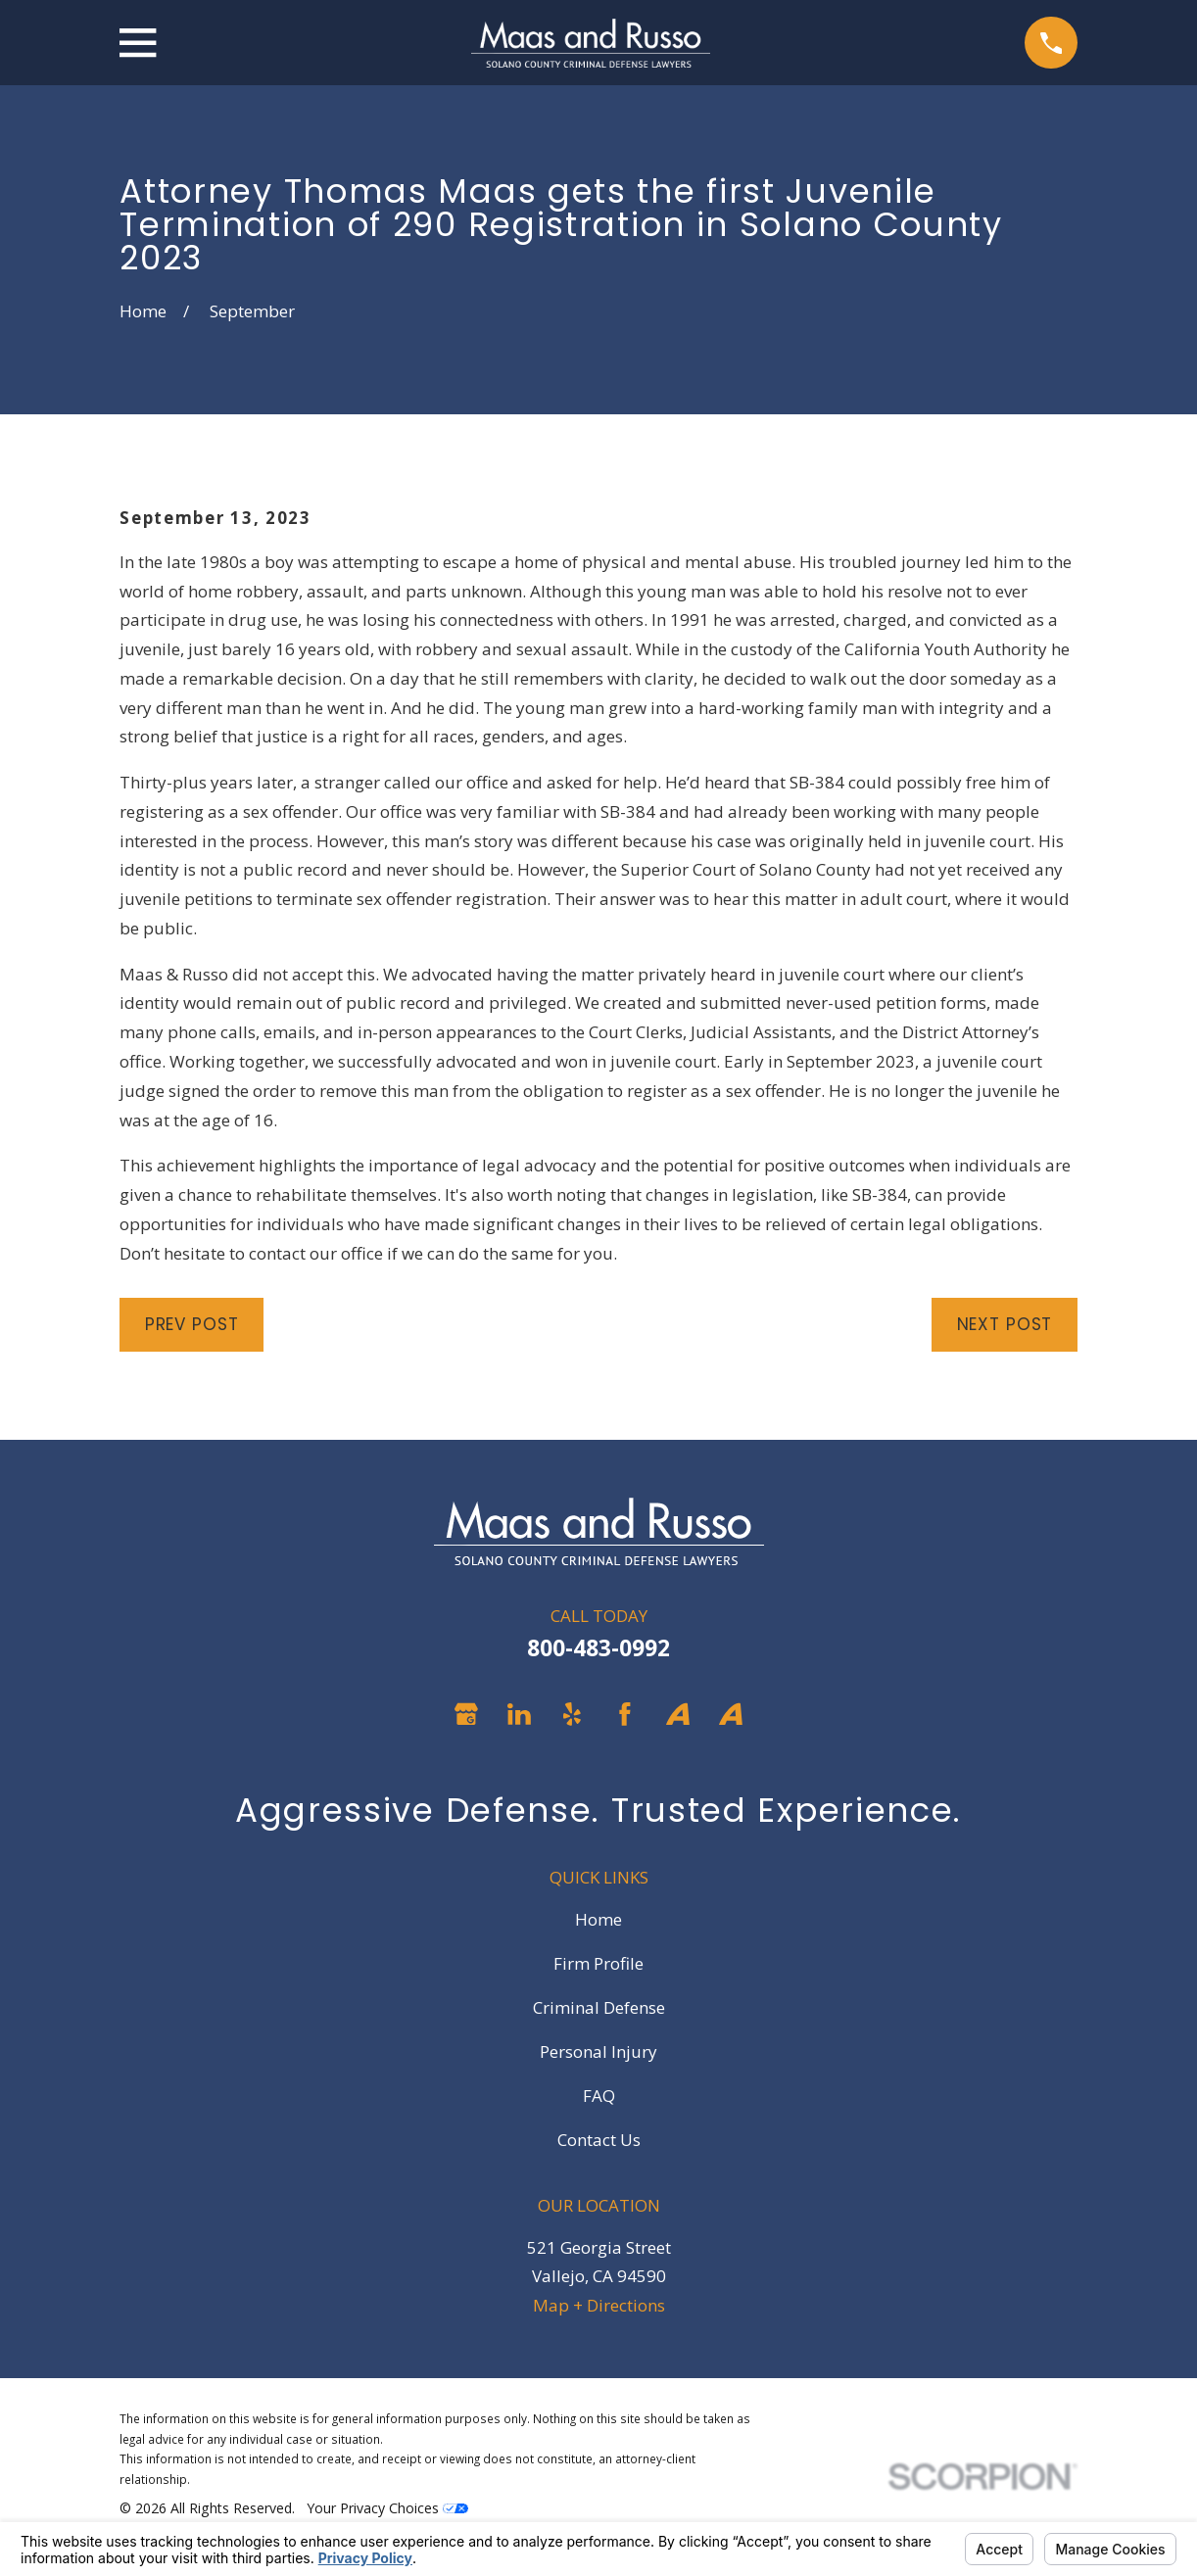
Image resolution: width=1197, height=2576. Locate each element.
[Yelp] (572, 1714)
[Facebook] (625, 1714)
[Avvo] (678, 1714)
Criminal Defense (599, 2007)
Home (598, 1919)
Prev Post (192, 1324)
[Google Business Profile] (466, 1714)
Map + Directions (599, 2305)
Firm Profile (598, 1963)
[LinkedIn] (519, 1714)
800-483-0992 (598, 1648)
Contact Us (599, 2139)
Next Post (1005, 1324)
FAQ (599, 2095)
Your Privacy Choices (387, 2508)
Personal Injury (598, 2051)
